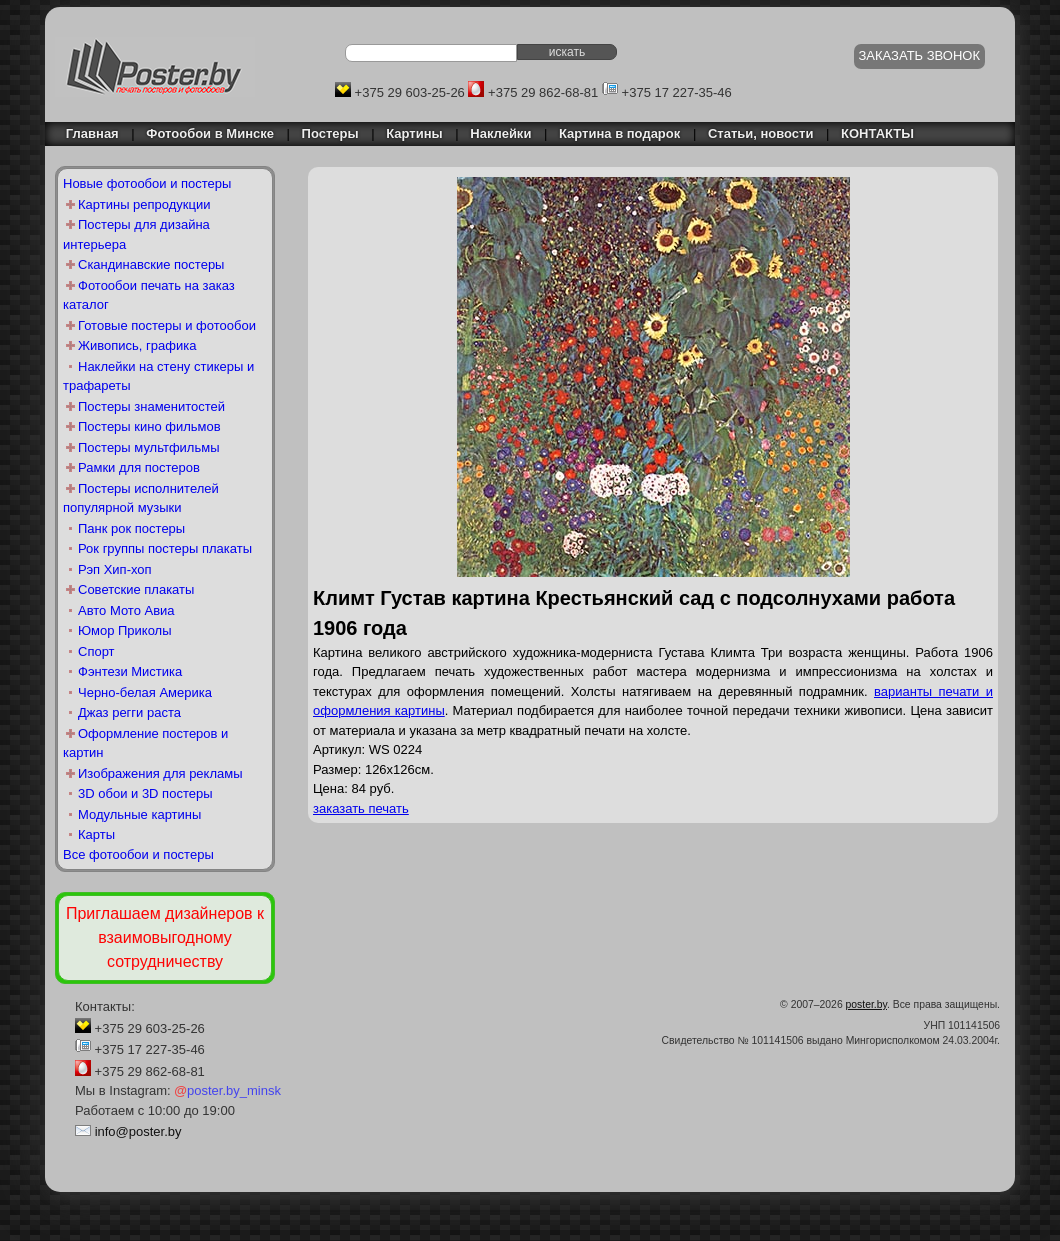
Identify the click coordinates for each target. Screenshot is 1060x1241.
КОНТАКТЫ (877, 133)
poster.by (866, 1004)
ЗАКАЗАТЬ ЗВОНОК (920, 55)
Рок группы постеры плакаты (165, 548)
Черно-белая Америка (145, 692)
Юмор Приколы (125, 630)
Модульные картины (139, 814)
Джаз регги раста (129, 712)
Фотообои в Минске (210, 133)
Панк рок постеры (131, 528)
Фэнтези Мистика (130, 671)
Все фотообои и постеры (138, 854)
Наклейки (500, 133)
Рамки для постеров (139, 467)
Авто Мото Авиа (126, 610)
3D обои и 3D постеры (145, 793)
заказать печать (361, 808)
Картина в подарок (619, 133)
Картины (414, 133)
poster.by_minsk (227, 1090)
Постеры (330, 133)
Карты (96, 834)
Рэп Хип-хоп (115, 569)
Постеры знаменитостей (151, 406)
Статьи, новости (761, 133)
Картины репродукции (144, 204)
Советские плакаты (136, 589)
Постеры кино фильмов (149, 426)
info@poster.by (138, 1131)
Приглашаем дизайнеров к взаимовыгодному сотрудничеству (165, 937)
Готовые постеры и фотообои (167, 325)
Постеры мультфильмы (149, 447)
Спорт (96, 651)
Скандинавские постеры (151, 264)
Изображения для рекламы (160, 773)
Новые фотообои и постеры (147, 183)
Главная (87, 133)
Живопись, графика (137, 345)
